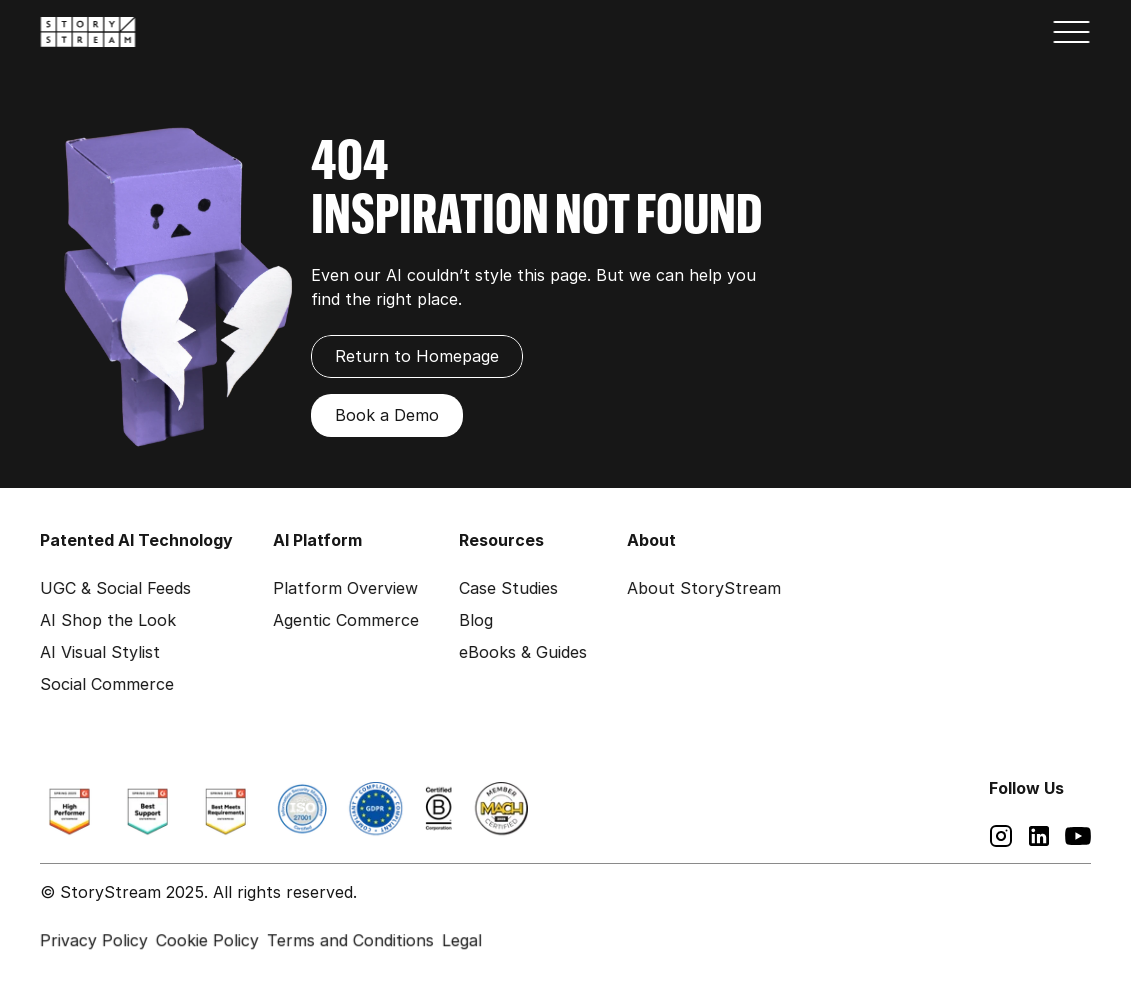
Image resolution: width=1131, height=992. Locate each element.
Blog (476, 620)
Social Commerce (107, 684)
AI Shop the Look (108, 620)
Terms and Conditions (350, 940)
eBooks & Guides (523, 652)
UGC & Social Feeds (115, 588)
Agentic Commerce (346, 620)
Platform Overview (345, 588)
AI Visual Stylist (100, 652)
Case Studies (508, 588)
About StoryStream (704, 588)
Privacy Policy (94, 940)
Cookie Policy (207, 940)
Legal (462, 940)
